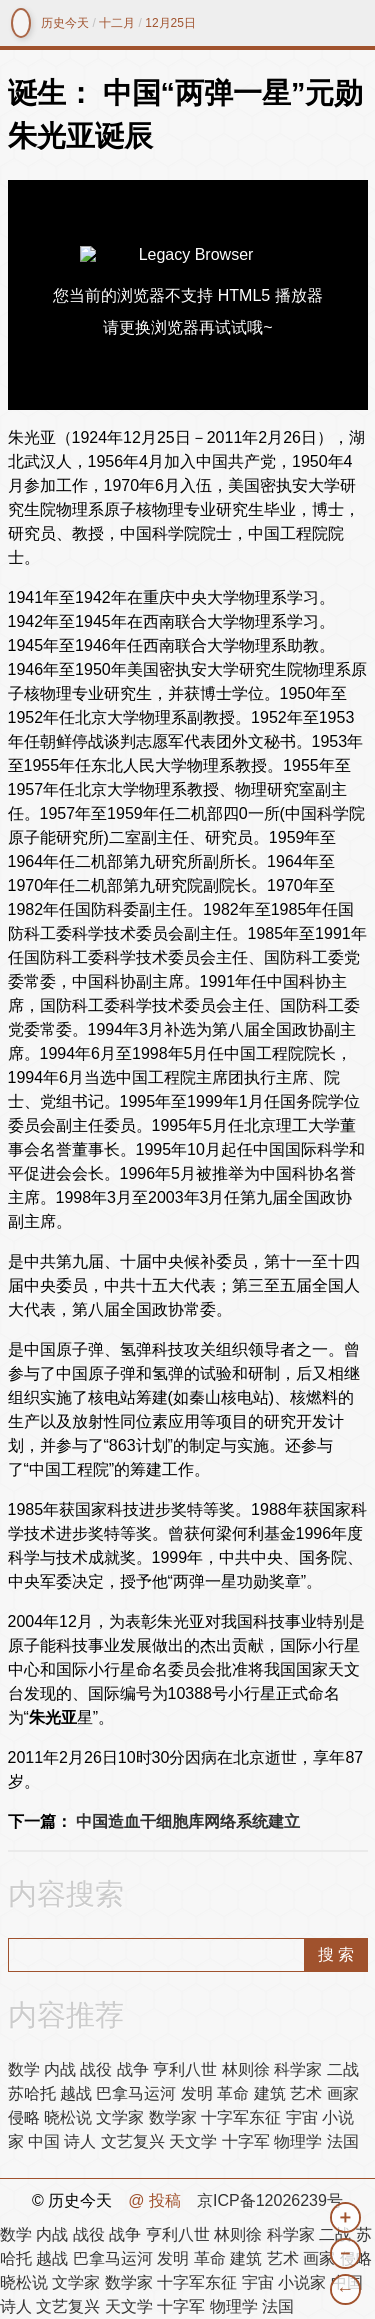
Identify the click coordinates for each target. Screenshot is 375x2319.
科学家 (298, 2069)
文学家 (120, 2117)
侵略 (24, 2117)
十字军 (246, 2141)
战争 (133, 2069)
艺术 (306, 2093)
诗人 (80, 2141)
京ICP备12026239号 (270, 2200)
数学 (24, 2069)
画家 (343, 2093)
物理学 (298, 2141)
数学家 (173, 2117)
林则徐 (246, 2069)
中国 (44, 2141)
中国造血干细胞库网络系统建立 (188, 1821)
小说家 (302, 2282)
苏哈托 (32, 2093)
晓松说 (68, 2117)
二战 (343, 2069)
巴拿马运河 (136, 2093)
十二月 (117, 23)
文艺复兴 (133, 2141)
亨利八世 (185, 2069)
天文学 (193, 2141)
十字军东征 (241, 2117)
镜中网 (21, 23)
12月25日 (170, 23)
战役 (96, 2069)
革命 (233, 2093)
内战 (60, 2069)
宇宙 (302, 2117)
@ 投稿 (154, 2200)
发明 (197, 2093)
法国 (343, 2141)
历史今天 (65, 23)
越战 (76, 2093)
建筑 (270, 2093)
